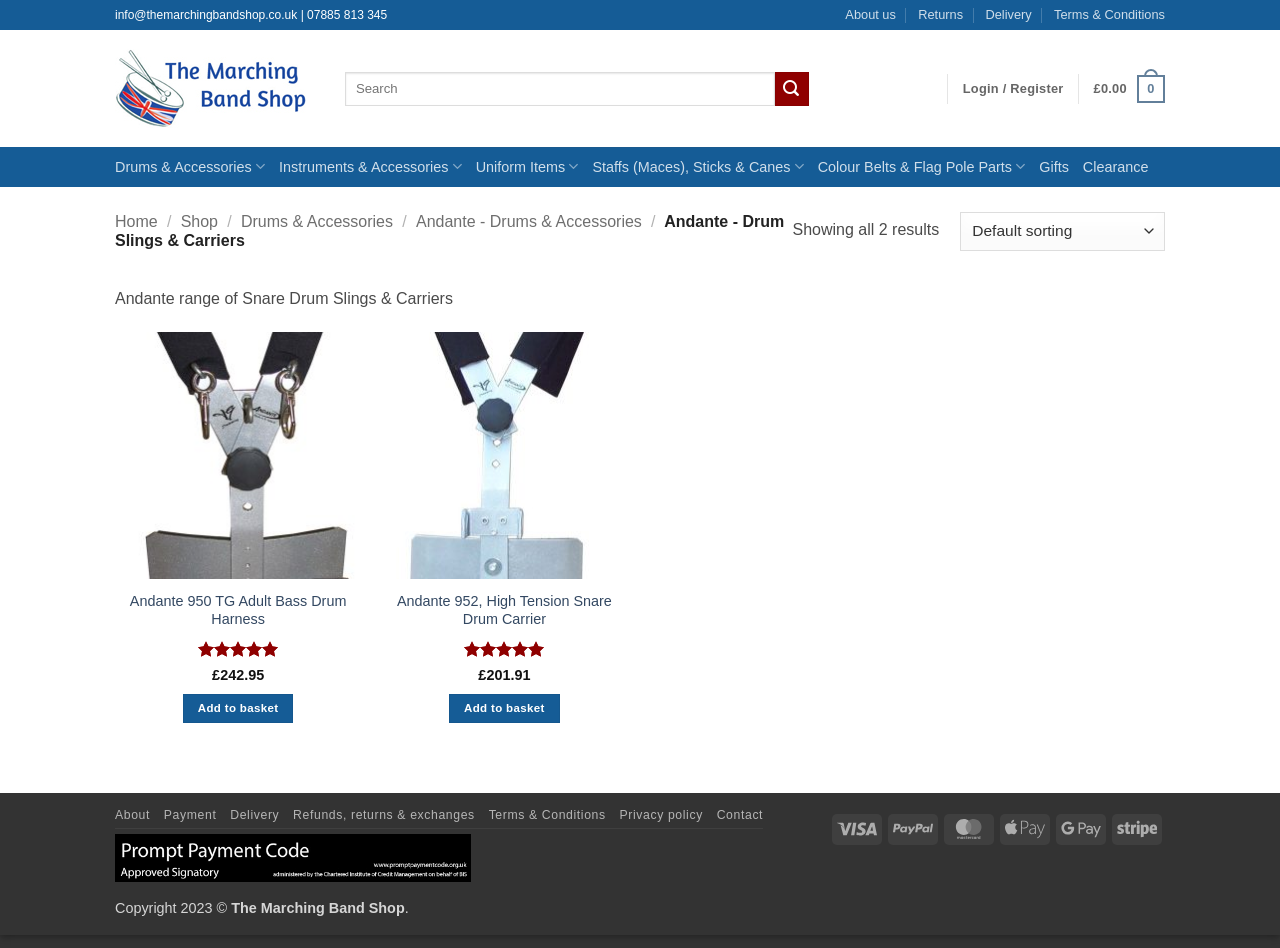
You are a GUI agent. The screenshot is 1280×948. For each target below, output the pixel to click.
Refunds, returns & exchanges (384, 815)
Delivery (1008, 14)
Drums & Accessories (190, 166)
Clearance (1116, 167)
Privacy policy (661, 815)
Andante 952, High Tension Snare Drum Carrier (504, 610)
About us (870, 14)
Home (136, 221)
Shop (199, 221)
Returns (940, 14)
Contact (740, 815)
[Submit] (792, 89)
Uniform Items (527, 166)
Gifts (1054, 167)
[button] (1013, 89)
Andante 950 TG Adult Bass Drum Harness (238, 610)
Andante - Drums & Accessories (529, 221)
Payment (190, 815)
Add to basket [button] (238, 708)
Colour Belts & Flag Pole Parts (922, 166)
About (132, 815)
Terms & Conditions (1109, 14)
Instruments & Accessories (370, 166)
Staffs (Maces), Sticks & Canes (697, 166)
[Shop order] (1062, 231)
